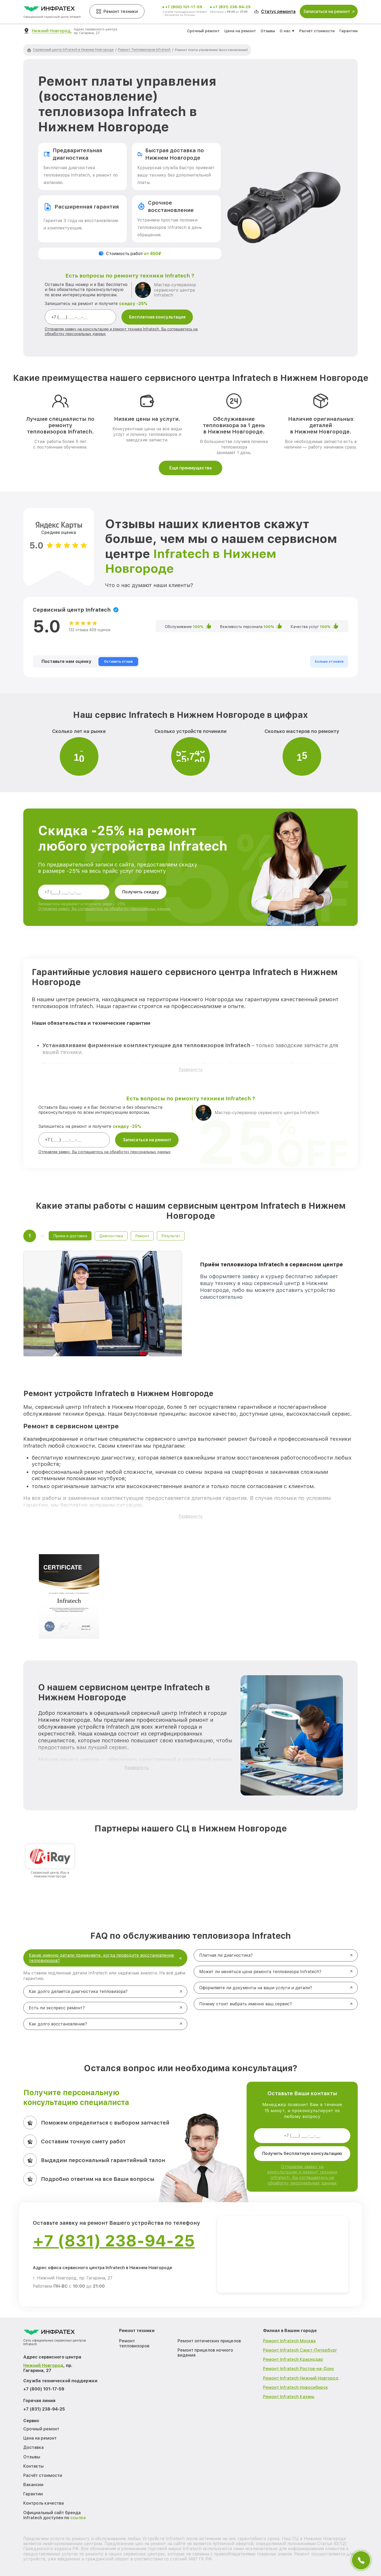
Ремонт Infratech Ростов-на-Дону (298, 2368)
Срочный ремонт (203, 31)
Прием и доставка (70, 1236)
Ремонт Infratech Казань (288, 2396)
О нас (285, 31)
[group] (50, 1861)
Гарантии (348, 31)
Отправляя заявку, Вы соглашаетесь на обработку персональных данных (104, 909)
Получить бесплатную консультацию (302, 2153)
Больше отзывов (329, 661)
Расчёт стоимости (317, 31)
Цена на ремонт (240, 31)
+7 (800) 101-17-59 (183, 7)
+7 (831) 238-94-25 (232, 7)
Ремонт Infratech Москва (289, 2340)
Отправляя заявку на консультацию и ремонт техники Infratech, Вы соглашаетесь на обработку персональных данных (302, 2175)
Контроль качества (43, 2503)
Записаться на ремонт (147, 1139)
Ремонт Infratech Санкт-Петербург (300, 2350)
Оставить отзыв (118, 661)
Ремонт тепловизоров (134, 2343)
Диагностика (111, 1236)
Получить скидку (140, 891)
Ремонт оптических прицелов (209, 2340)
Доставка (33, 2447)
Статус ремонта (275, 11)
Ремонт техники (117, 11)
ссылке (78, 2517)
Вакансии (33, 2484)
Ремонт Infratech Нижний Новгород (300, 2378)
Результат (170, 1236)
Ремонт (142, 1236)
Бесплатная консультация (157, 317)
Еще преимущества (190, 467)
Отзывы (268, 31)
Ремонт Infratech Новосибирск (295, 2387)
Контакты (33, 2466)
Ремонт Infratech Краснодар (293, 2359)
